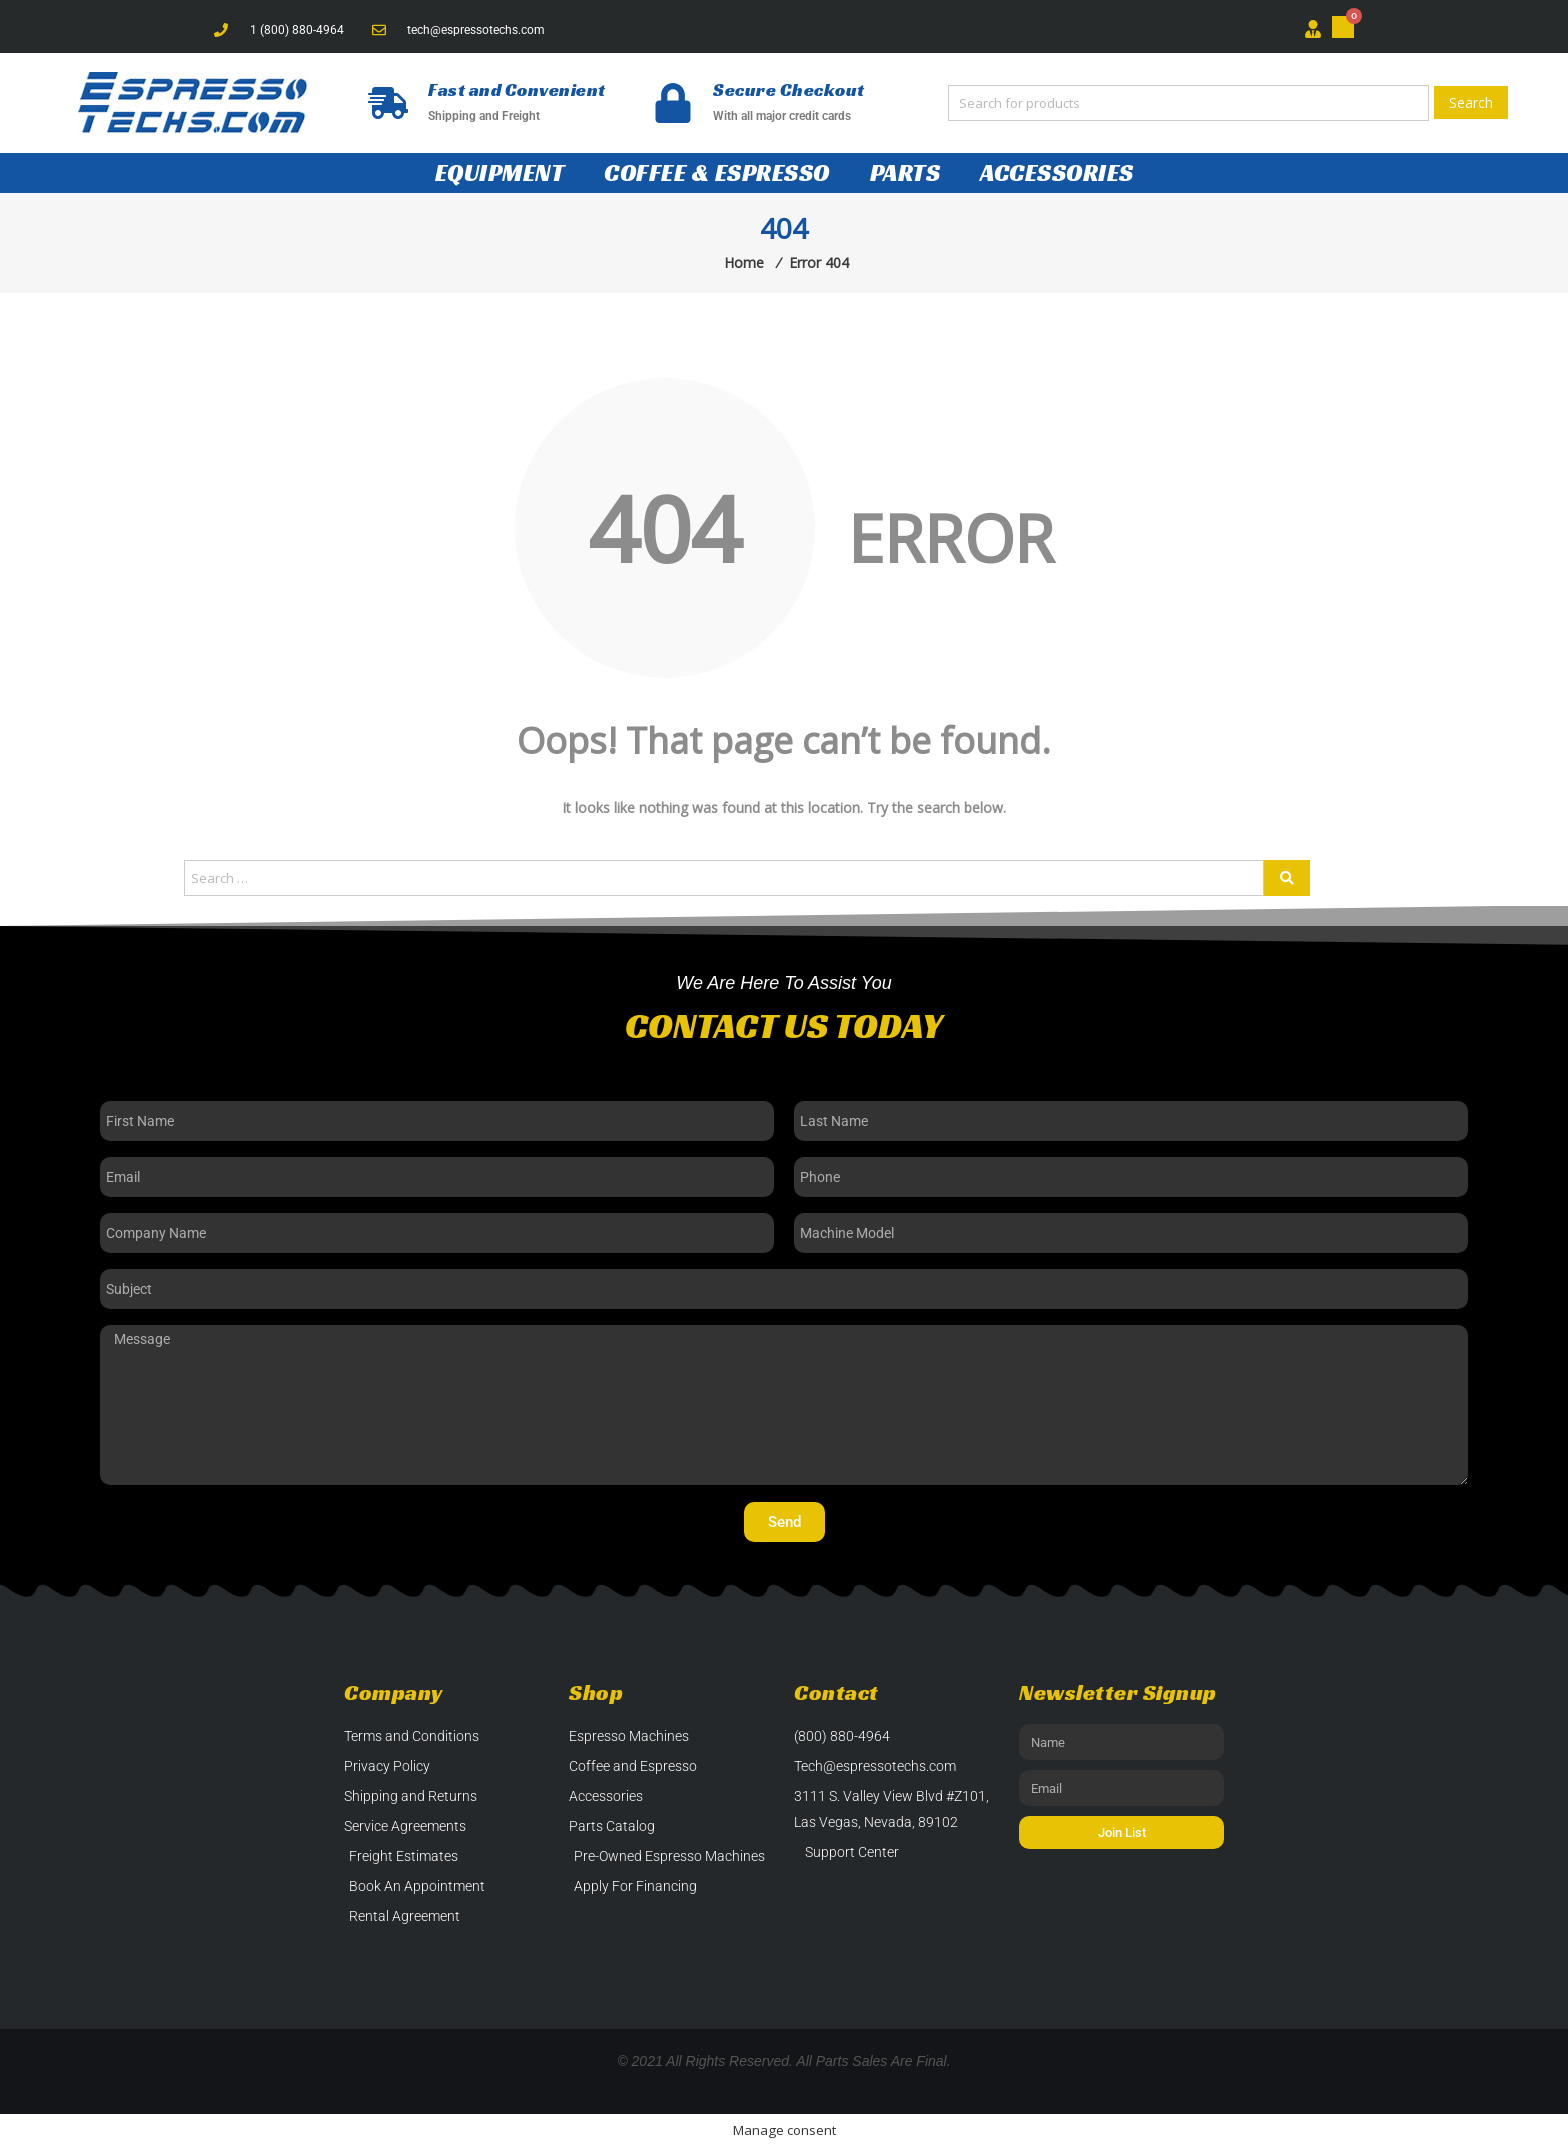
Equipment (500, 173)
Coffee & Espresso (717, 173)
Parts (905, 173)
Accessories (1057, 173)
